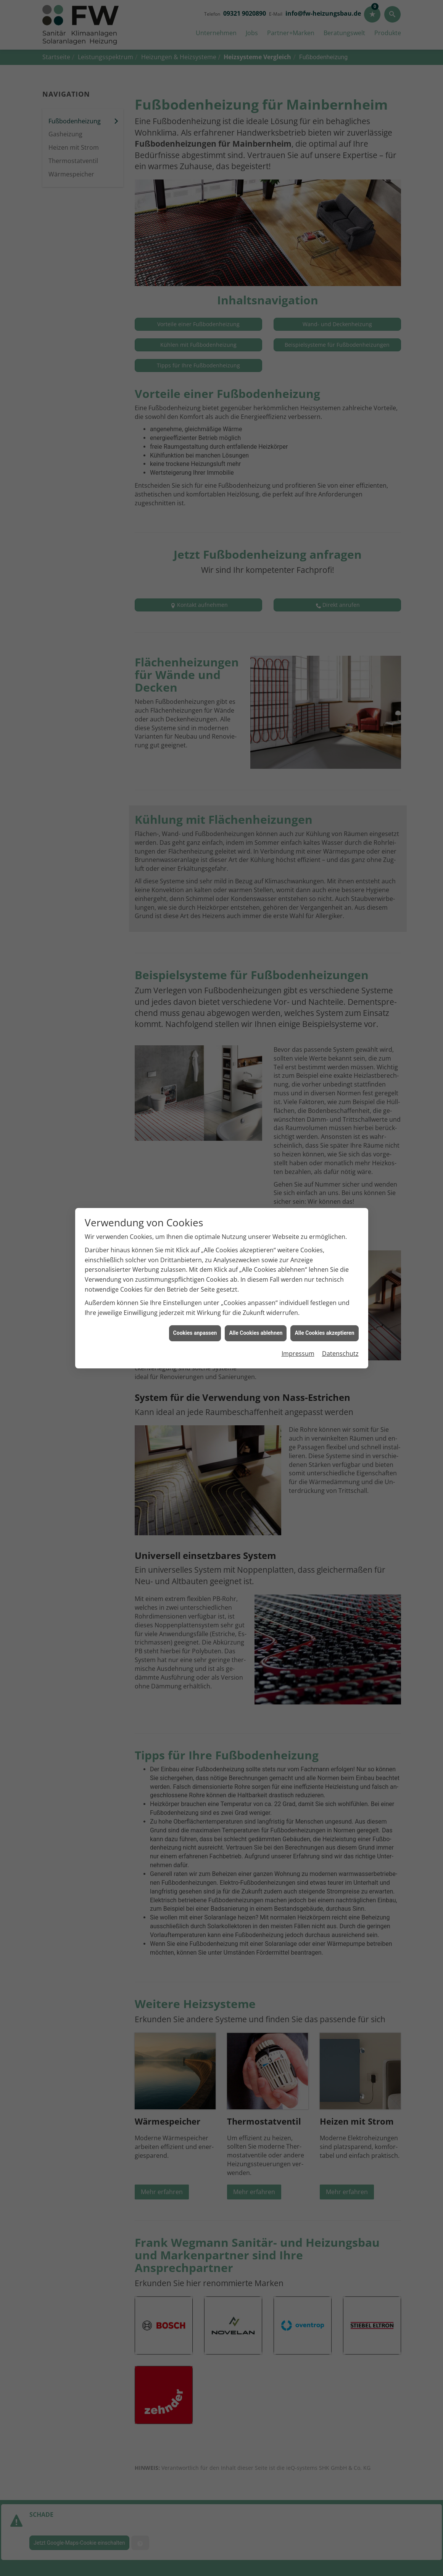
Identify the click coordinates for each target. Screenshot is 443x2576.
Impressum (298, 1353)
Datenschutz (340, 1353)
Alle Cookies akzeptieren (324, 1333)
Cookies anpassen (195, 1333)
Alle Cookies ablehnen (255, 1333)
